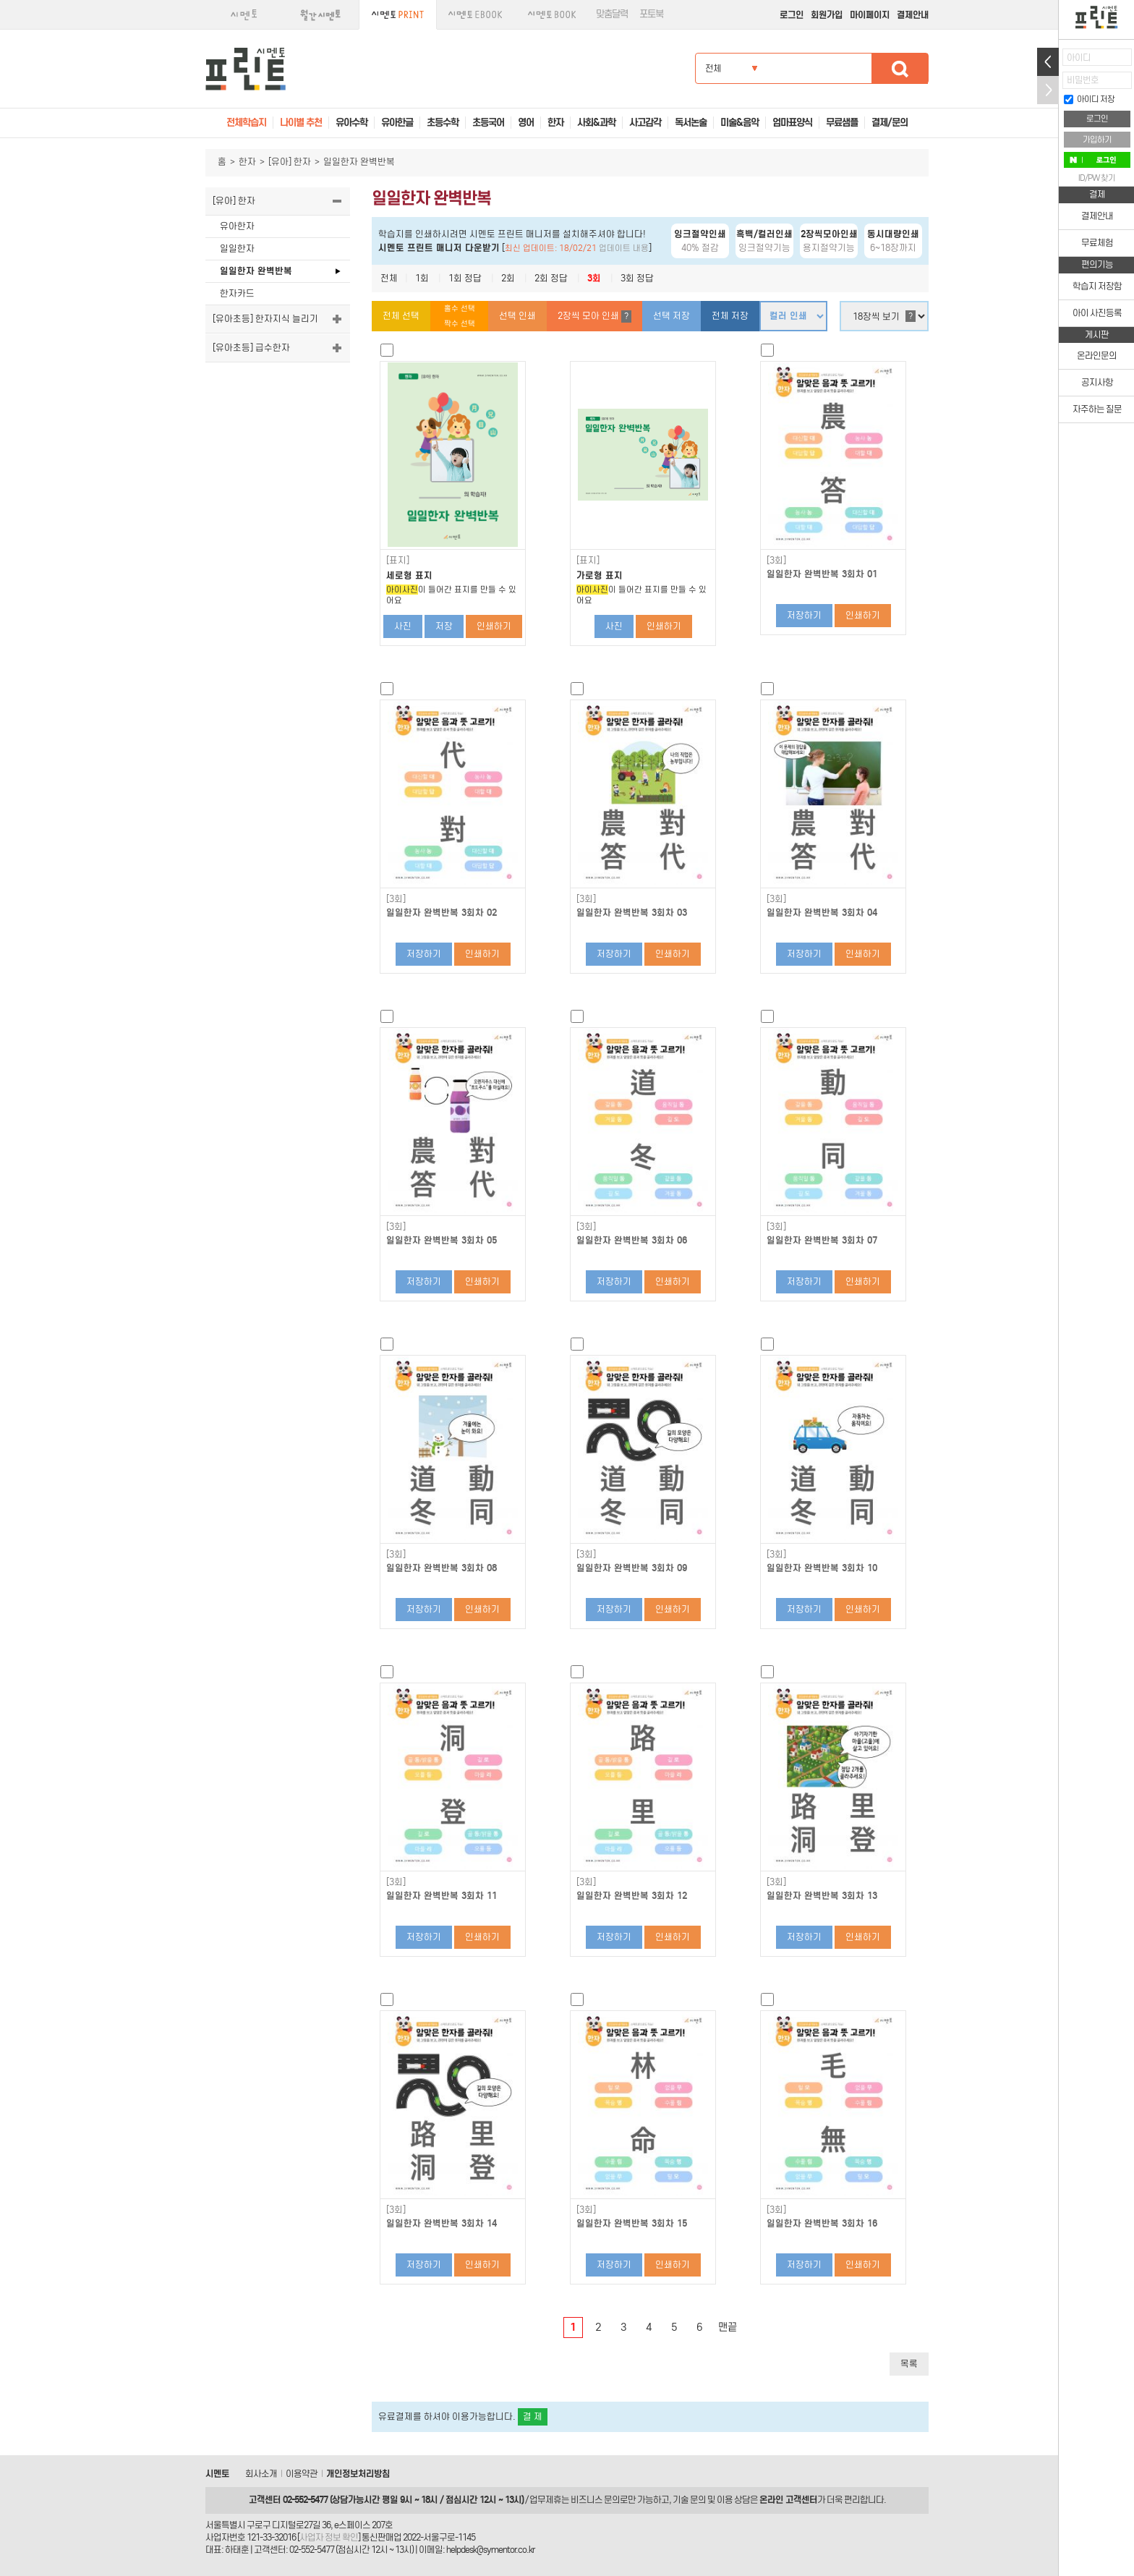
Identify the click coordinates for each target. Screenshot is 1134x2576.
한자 (247, 161)
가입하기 (1097, 140)
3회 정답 (637, 278)
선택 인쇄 (517, 315)
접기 (1048, 90)
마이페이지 (870, 14)
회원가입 (827, 14)
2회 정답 (551, 278)
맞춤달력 (612, 14)
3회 (594, 278)
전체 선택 (401, 315)
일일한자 (237, 248)
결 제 (532, 2416)
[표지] (397, 561)
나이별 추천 (301, 122)
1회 (422, 278)
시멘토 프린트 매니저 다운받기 (439, 247)
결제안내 (913, 14)
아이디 (1079, 57)
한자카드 (237, 293)
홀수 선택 (459, 308)
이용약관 (301, 2473)
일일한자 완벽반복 (256, 270)
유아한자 (237, 226)
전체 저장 (730, 315)
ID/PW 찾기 (1096, 178)
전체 (389, 278)
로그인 (791, 14)
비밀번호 (1083, 80)
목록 (909, 2363)
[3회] (776, 561)
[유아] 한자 (289, 161)
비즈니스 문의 (595, 2499)
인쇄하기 (494, 626)
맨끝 (727, 2327)
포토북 (651, 14)
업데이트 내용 (624, 248)
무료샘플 (842, 122)
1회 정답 (465, 278)
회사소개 (261, 2473)
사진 (403, 626)
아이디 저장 (1089, 99)
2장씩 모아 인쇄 (594, 316)
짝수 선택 (459, 323)
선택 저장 (671, 315)
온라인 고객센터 (788, 2499)
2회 (508, 278)
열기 (1048, 62)
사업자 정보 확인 (328, 2537)
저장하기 (804, 615)
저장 (444, 626)
